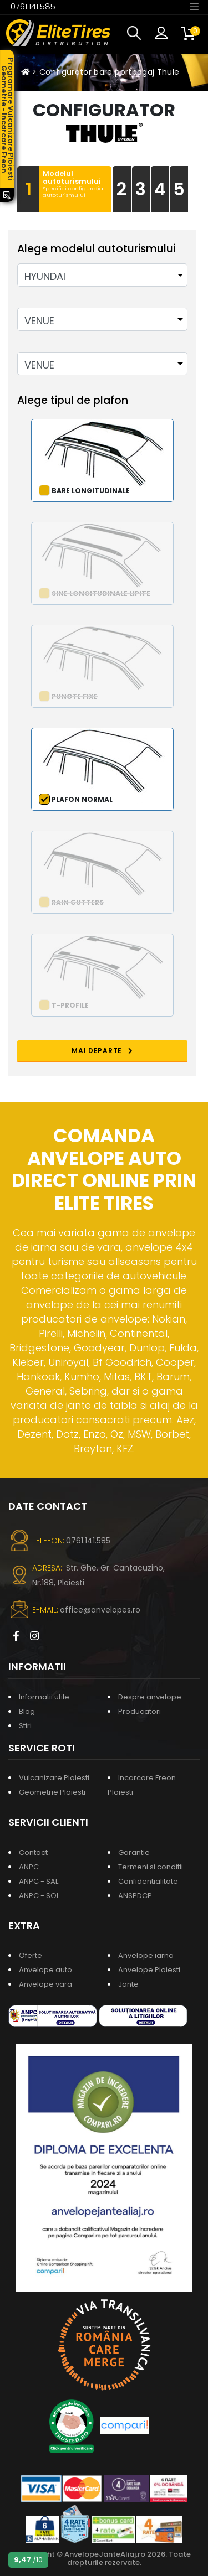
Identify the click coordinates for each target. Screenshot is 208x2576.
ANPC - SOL (39, 1895)
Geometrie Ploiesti (52, 1792)
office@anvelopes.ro (100, 1609)
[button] (136, 33)
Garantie (134, 1852)
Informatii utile (44, 1697)
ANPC (29, 1867)
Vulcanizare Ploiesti (54, 1777)
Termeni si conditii (150, 1867)
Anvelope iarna (146, 1955)
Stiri (25, 1725)
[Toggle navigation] (194, 6)
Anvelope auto (45, 1970)
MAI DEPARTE (102, 1050)
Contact (33, 1852)
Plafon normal (82, 799)
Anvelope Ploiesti (149, 1970)
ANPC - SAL (38, 1881)
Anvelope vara (45, 1984)
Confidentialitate (148, 1881)
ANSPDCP (135, 1895)
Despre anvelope (149, 1697)
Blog (27, 1711)
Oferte (30, 1955)
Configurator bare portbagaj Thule (109, 71)
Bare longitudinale (91, 490)
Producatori (139, 1711)
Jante (128, 1984)
